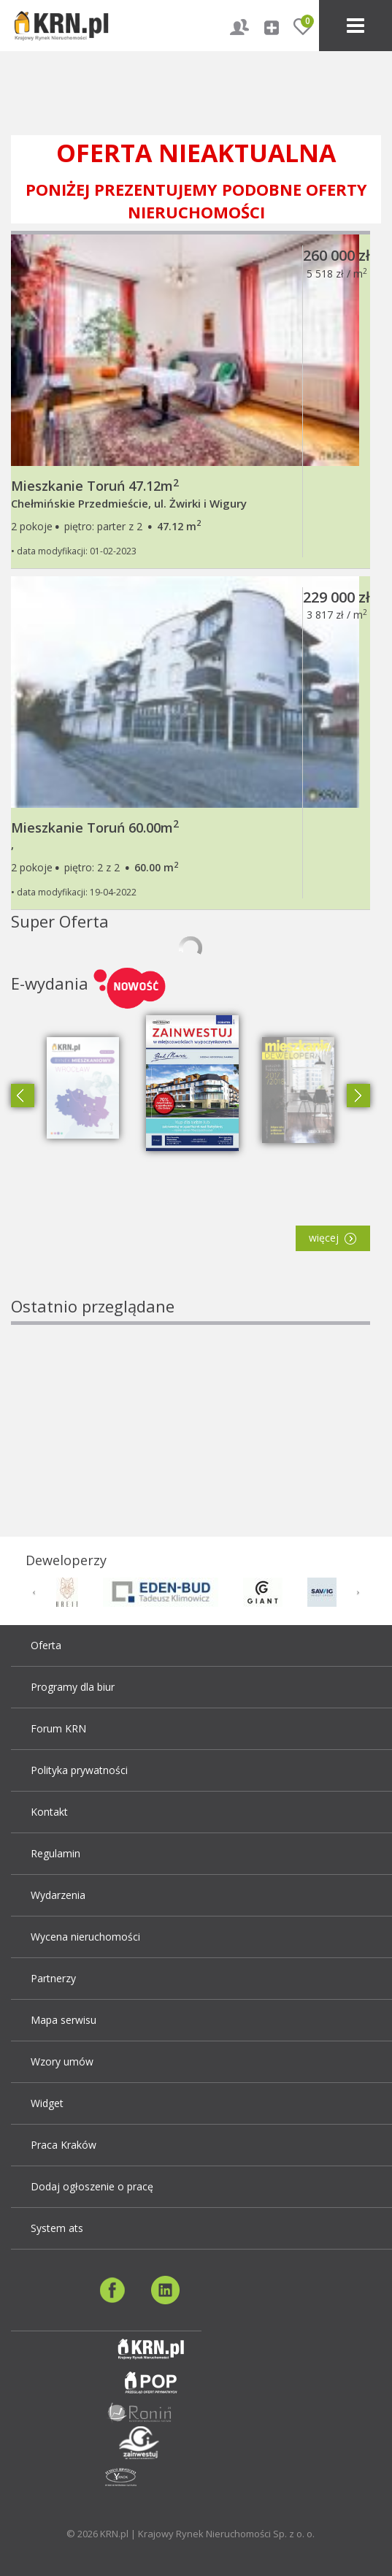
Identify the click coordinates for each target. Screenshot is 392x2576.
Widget (47, 2103)
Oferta (46, 1645)
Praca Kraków (63, 2145)
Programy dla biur (73, 1687)
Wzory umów (62, 2061)
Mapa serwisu (63, 2020)
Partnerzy (53, 1978)
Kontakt (49, 1812)
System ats (57, 2228)
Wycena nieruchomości (85, 1937)
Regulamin (55, 1853)
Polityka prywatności (79, 1770)
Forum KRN (58, 1728)
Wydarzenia (58, 1895)
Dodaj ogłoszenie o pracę (92, 2186)
